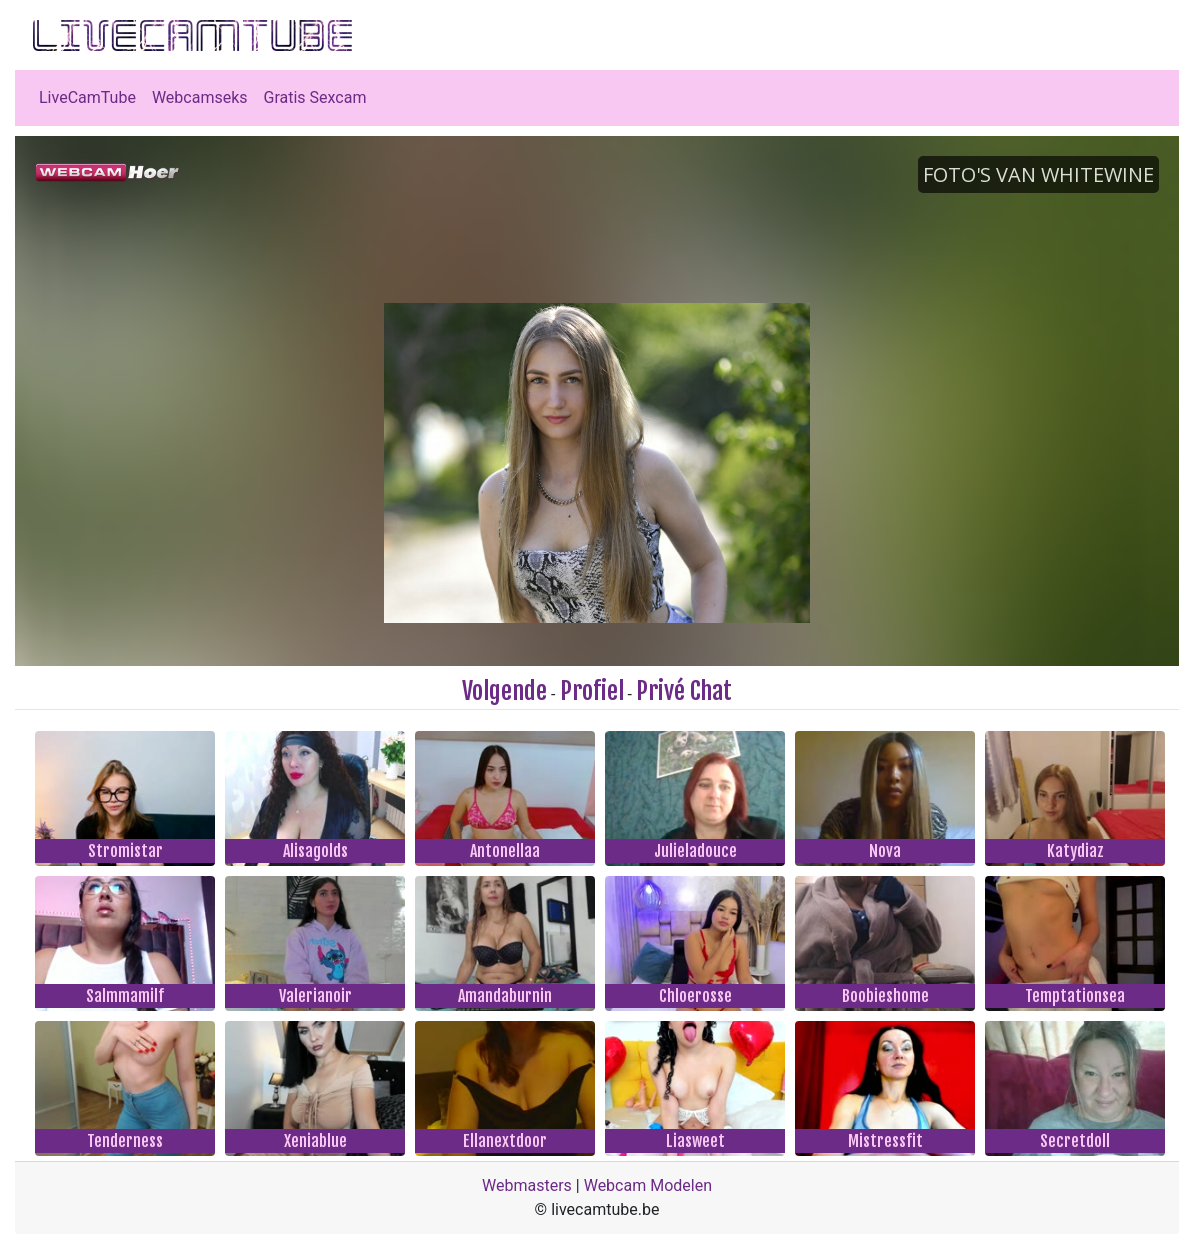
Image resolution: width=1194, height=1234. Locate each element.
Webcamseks (200, 97)
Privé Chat (684, 691)
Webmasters (527, 1185)
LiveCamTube (87, 97)
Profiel (592, 691)
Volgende (504, 691)
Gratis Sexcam (315, 97)
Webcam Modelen (648, 1185)
